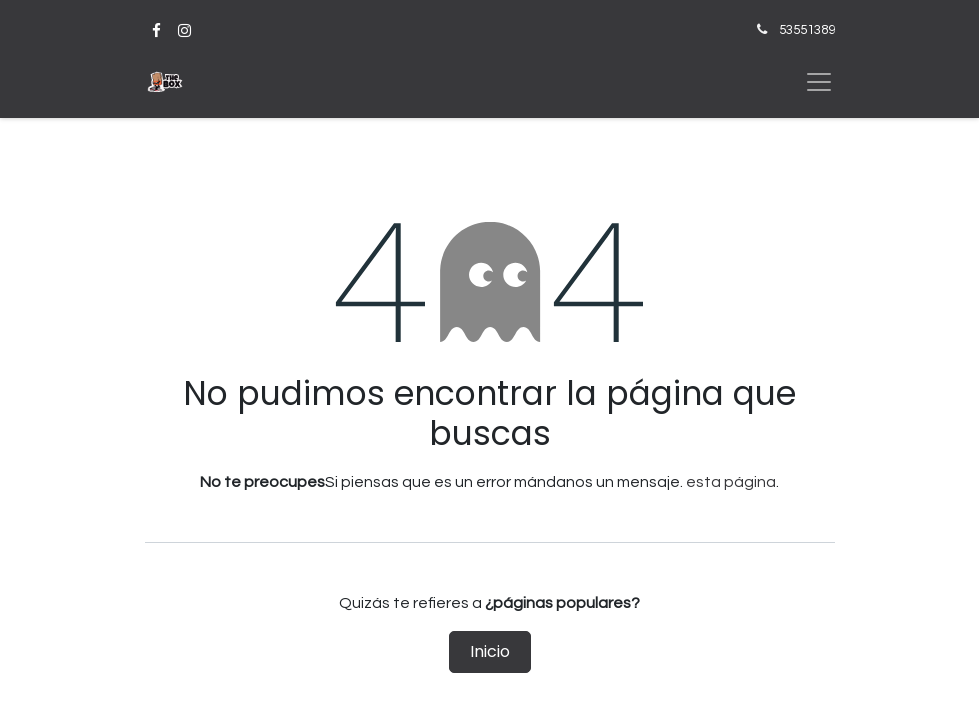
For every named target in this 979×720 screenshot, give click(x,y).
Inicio (490, 651)
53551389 (807, 30)
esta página (731, 482)
